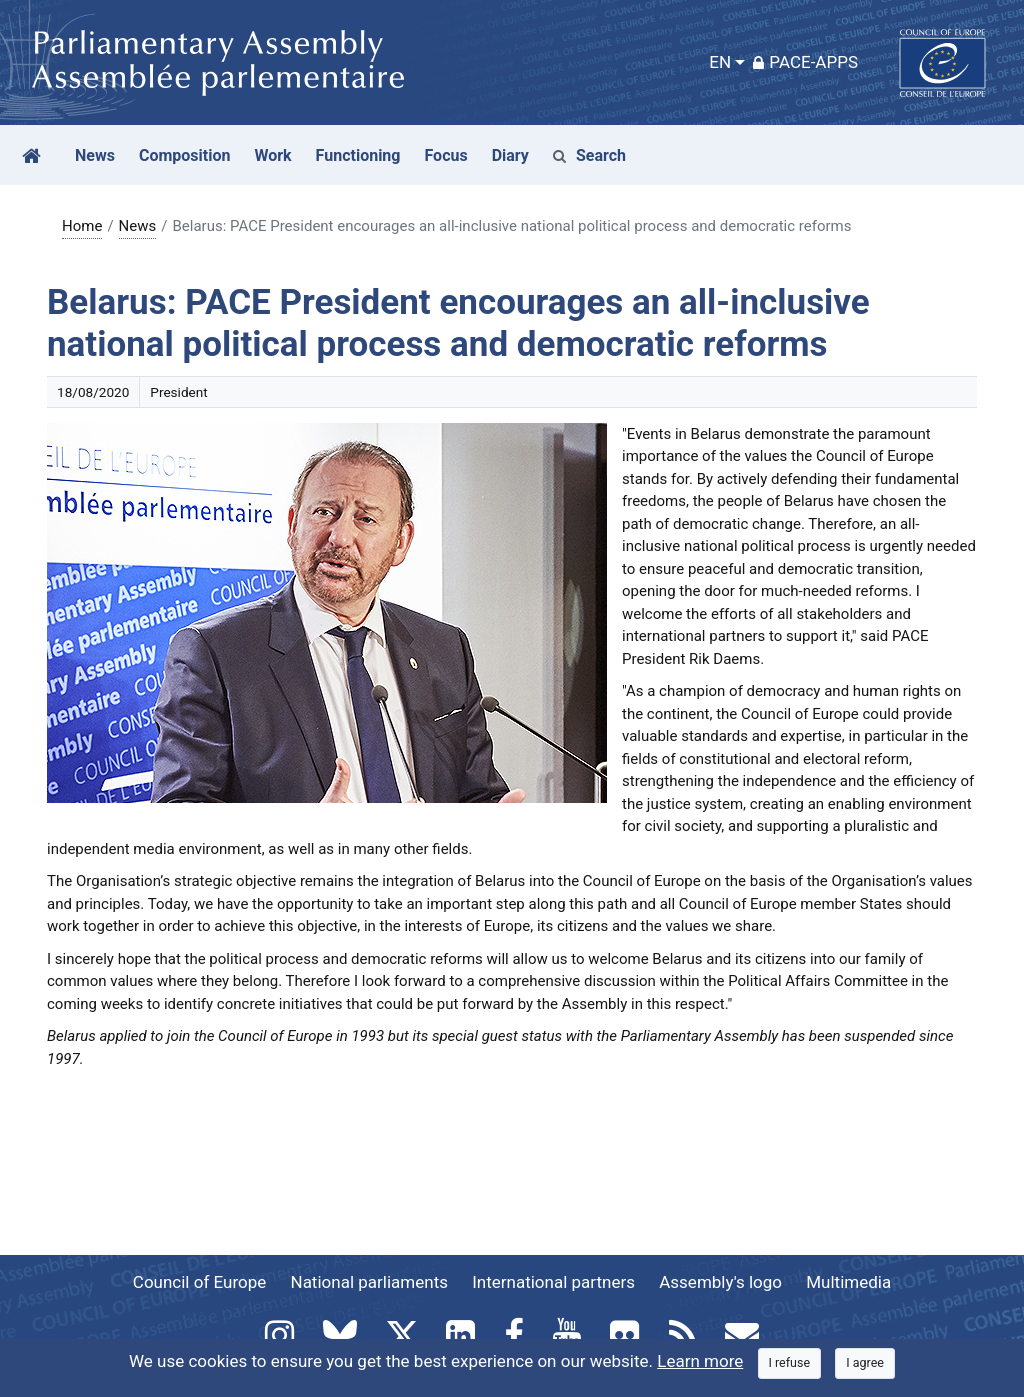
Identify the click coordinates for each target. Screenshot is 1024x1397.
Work (272, 155)
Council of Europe (199, 1282)
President (178, 392)
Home (82, 226)
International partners (553, 1282)
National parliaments (369, 1282)
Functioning (358, 155)
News (138, 226)
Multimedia (848, 1282)
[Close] (790, 1363)
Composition (185, 155)
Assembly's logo (720, 1282)
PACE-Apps (805, 62)
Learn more (700, 1361)
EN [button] (720, 62)
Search (589, 155)
